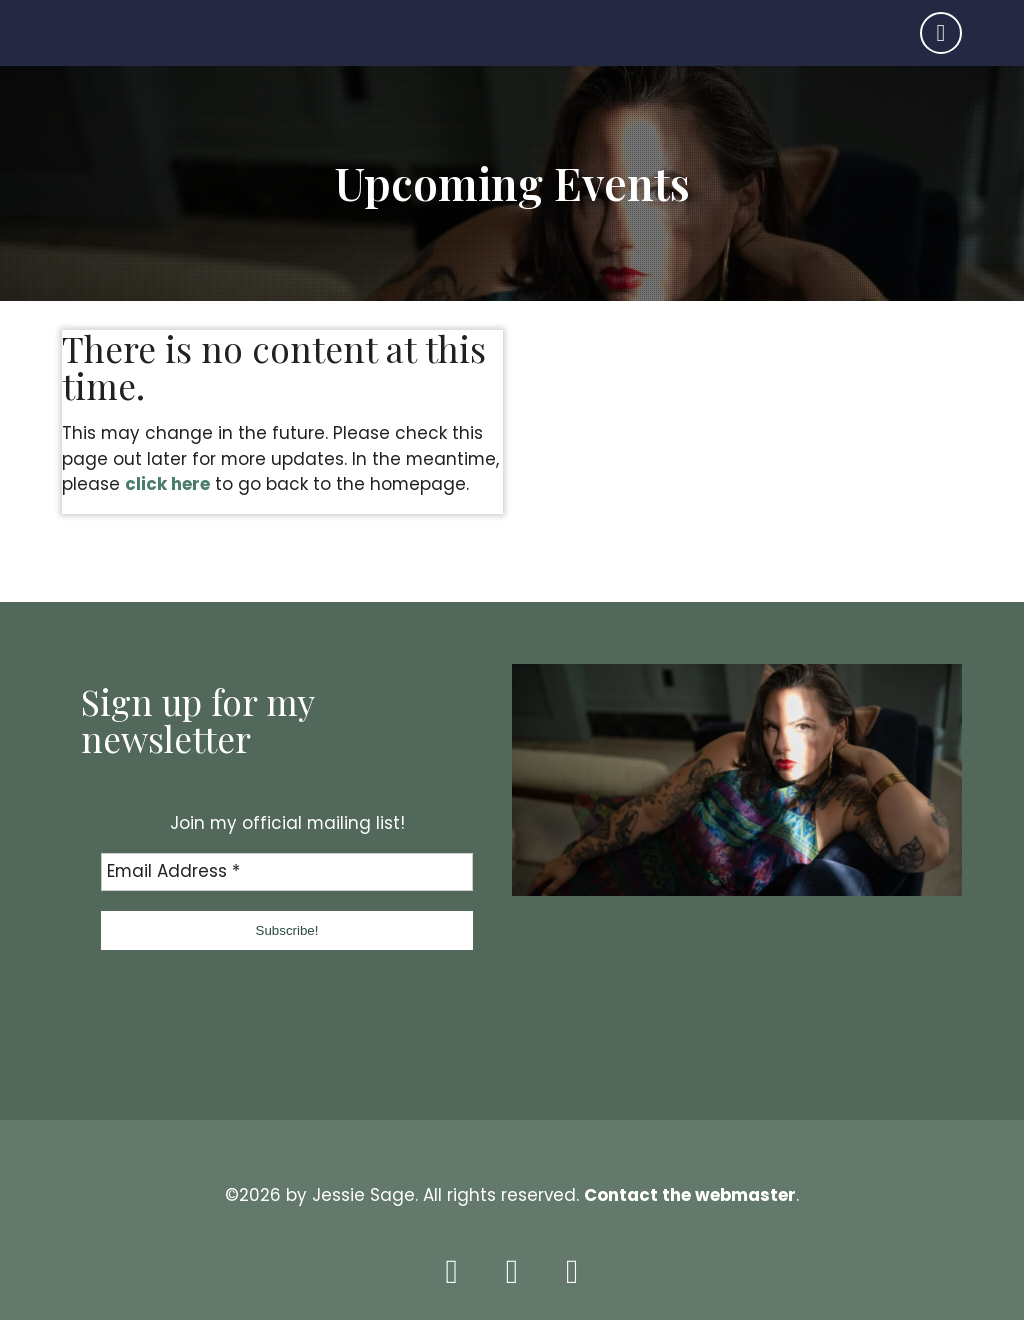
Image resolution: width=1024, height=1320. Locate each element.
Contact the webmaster (690, 1195)
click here (167, 484)
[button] (287, 930)
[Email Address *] (287, 871)
